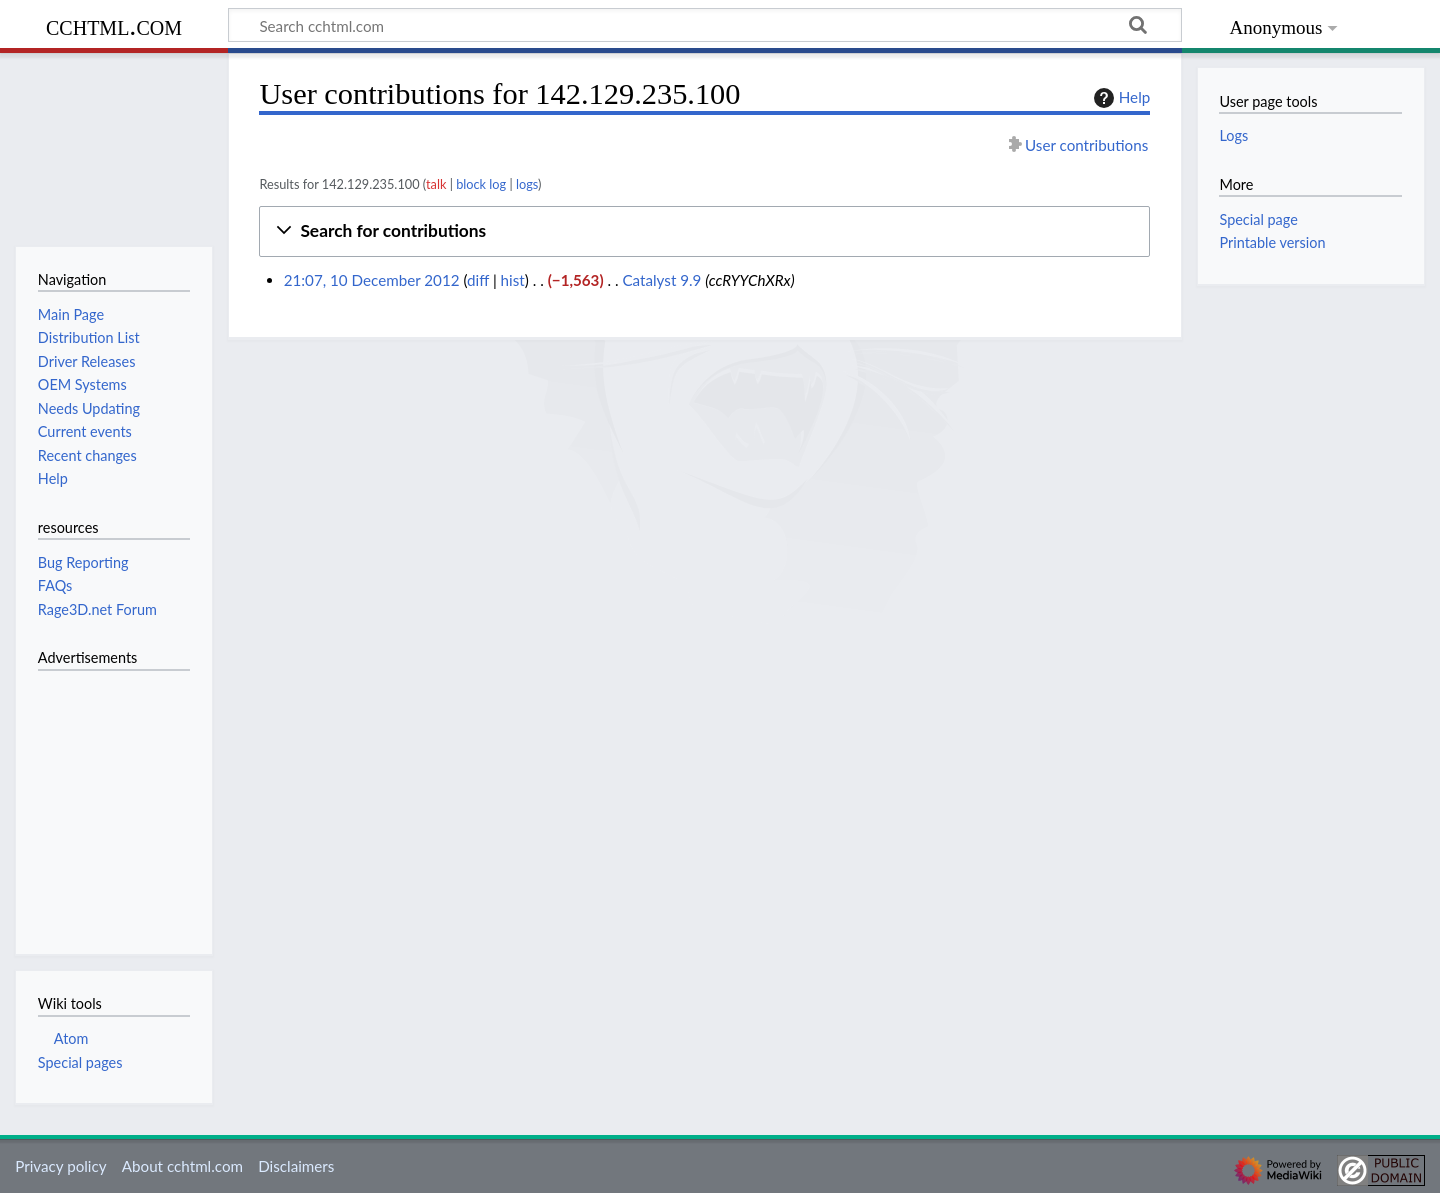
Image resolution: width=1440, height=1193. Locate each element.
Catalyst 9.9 (661, 280)
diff (478, 280)
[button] (704, 231)
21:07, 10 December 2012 (372, 280)
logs (527, 184)
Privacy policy (60, 1166)
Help (1119, 98)
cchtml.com (114, 25)
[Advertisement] (98, 801)
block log (481, 184)
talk (436, 184)
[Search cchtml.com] (705, 25)
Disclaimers (296, 1166)
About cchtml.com (182, 1166)
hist (513, 280)
